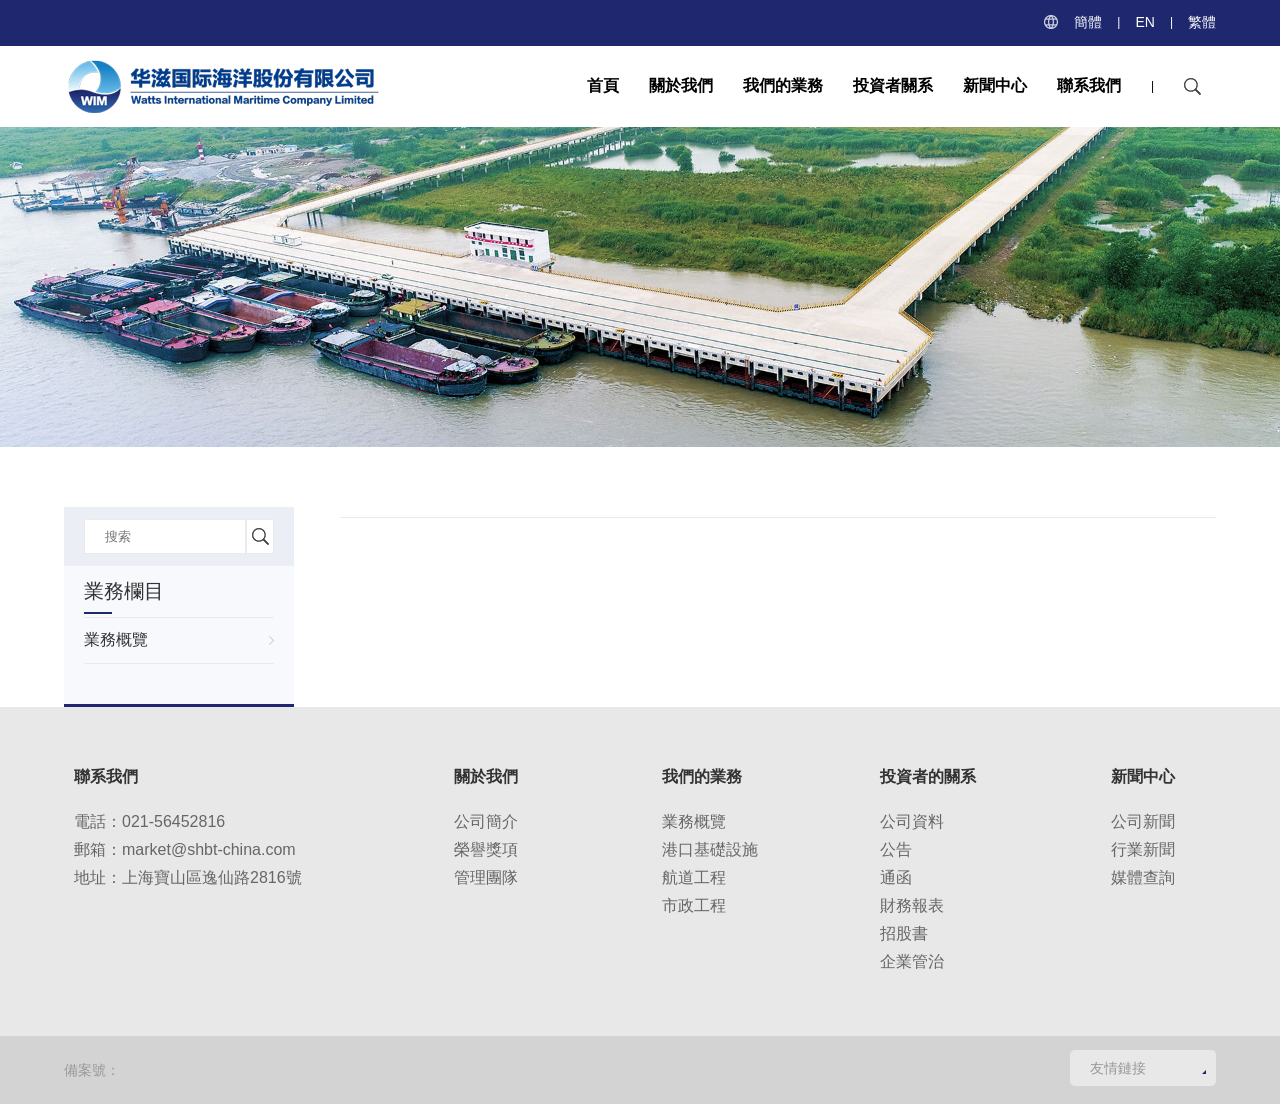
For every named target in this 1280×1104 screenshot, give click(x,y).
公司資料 (912, 821)
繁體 (1202, 22)
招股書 (904, 933)
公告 (896, 849)
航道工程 (694, 877)
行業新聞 (1143, 849)
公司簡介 (486, 821)
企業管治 (912, 961)
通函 (896, 877)
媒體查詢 (1143, 877)
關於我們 (681, 85)
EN (1144, 22)
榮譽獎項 (486, 849)
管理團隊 (486, 877)
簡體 (1088, 22)
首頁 (603, 85)
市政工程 (694, 905)
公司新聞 (1143, 821)
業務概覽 (116, 639)
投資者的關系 (928, 776)
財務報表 (912, 905)
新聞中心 (995, 85)
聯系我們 (1089, 85)
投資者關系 (893, 85)
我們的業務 (783, 85)
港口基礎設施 (710, 849)
